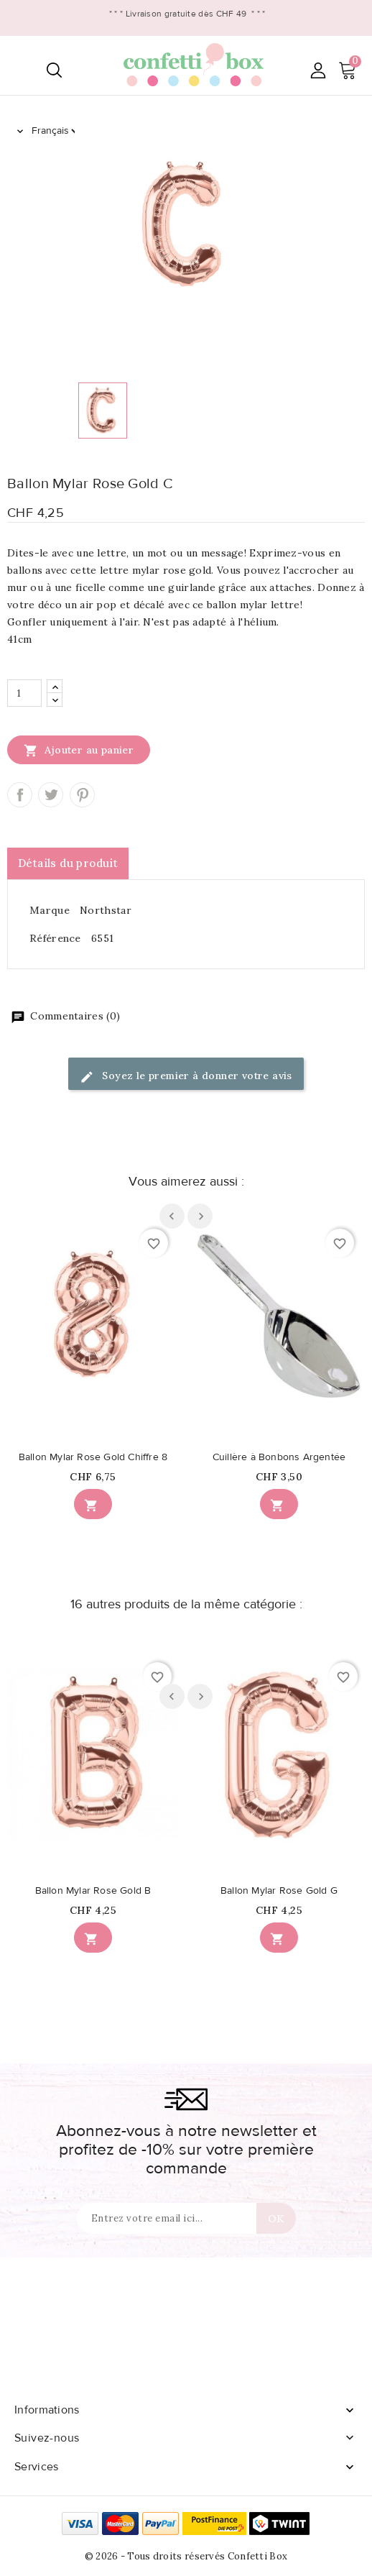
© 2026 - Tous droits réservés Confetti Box (186, 2556)
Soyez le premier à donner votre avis (186, 1076)
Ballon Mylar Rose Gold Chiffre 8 (93, 1457)
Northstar (105, 910)
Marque (49, 910)
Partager (20, 795)
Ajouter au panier (79, 750)
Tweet (50, 795)
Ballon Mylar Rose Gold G (279, 1890)
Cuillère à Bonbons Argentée (279, 1457)
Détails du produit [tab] (68, 863)
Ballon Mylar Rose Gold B (93, 1890)
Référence (55, 938)
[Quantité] (24, 693)
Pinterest (82, 795)
